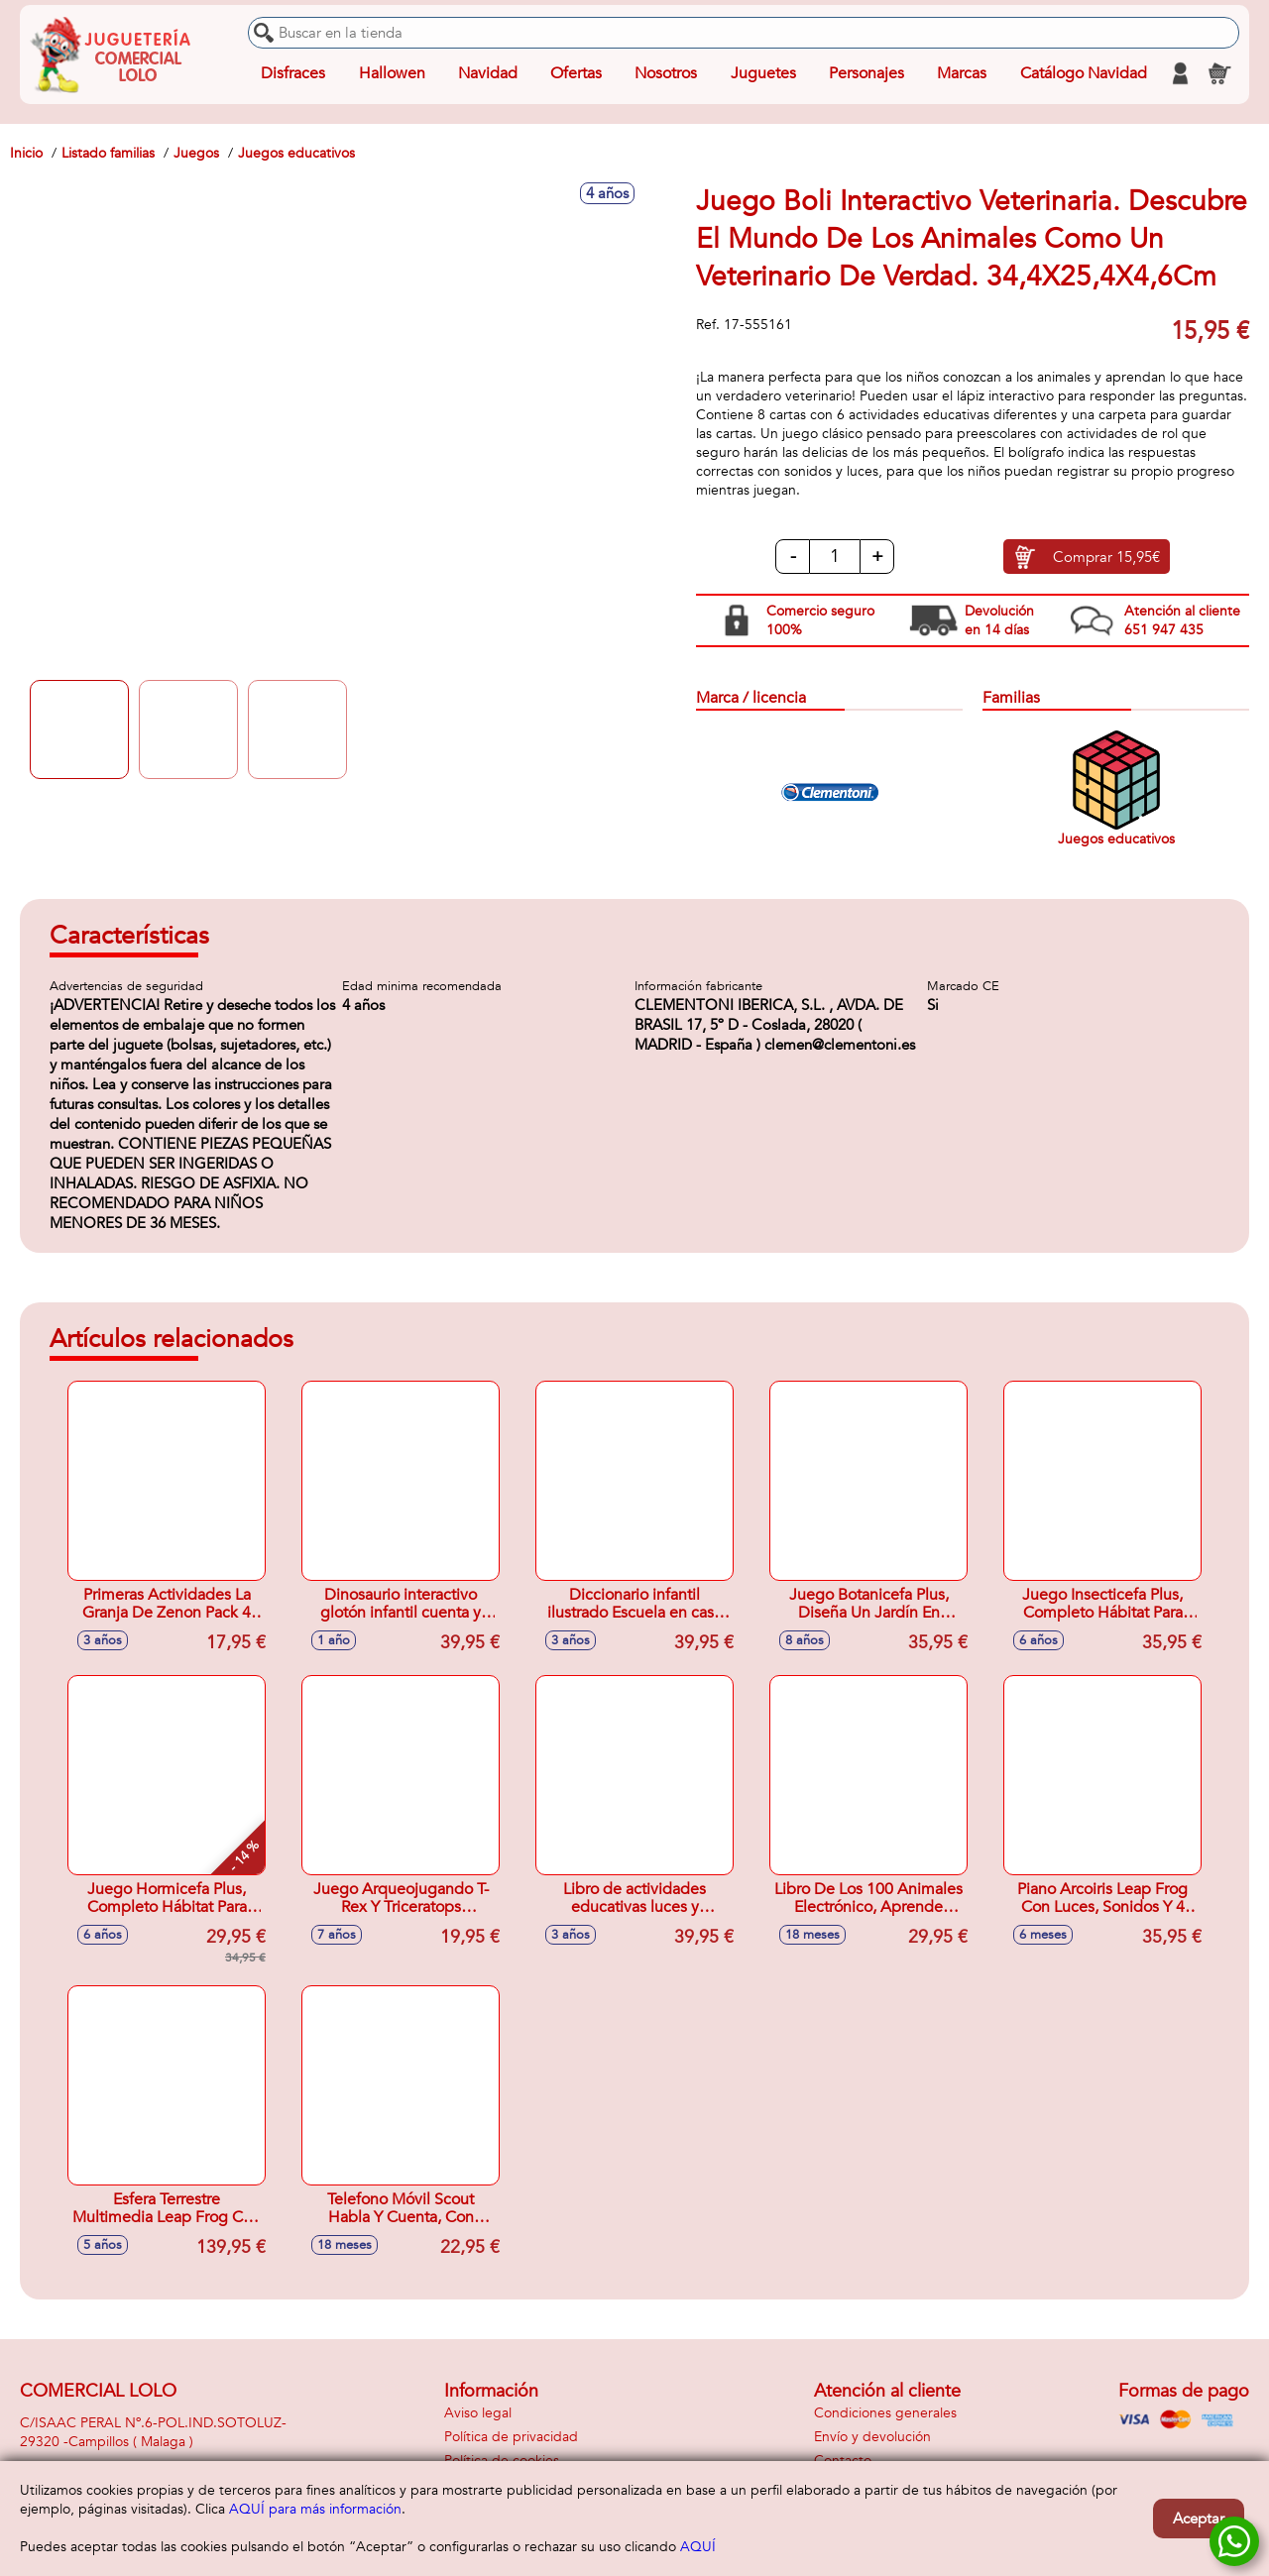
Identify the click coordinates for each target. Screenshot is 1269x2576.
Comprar (1106, 557)
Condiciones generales (885, 2413)
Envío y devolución (872, 2436)
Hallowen (392, 73)
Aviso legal (478, 2413)
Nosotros (665, 73)
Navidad (488, 73)
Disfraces (293, 73)
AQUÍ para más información (315, 2509)
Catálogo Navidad (1083, 73)
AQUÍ (698, 2546)
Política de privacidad (511, 2436)
